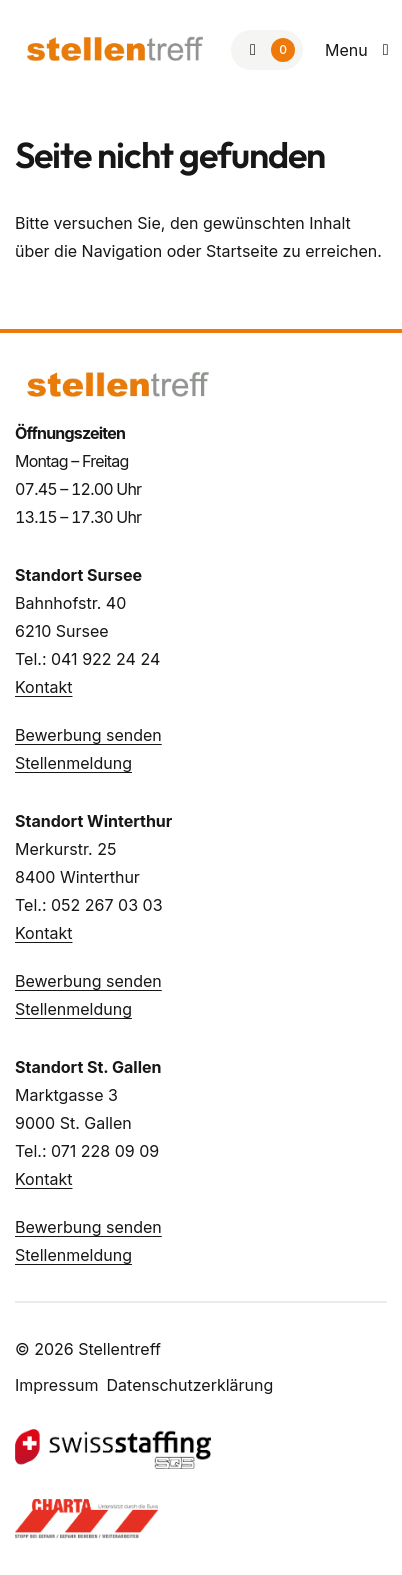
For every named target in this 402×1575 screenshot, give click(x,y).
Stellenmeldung (73, 763)
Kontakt (43, 687)
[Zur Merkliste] (267, 50)
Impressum (57, 1385)
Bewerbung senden (88, 735)
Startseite (242, 251)
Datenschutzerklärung (190, 1385)
